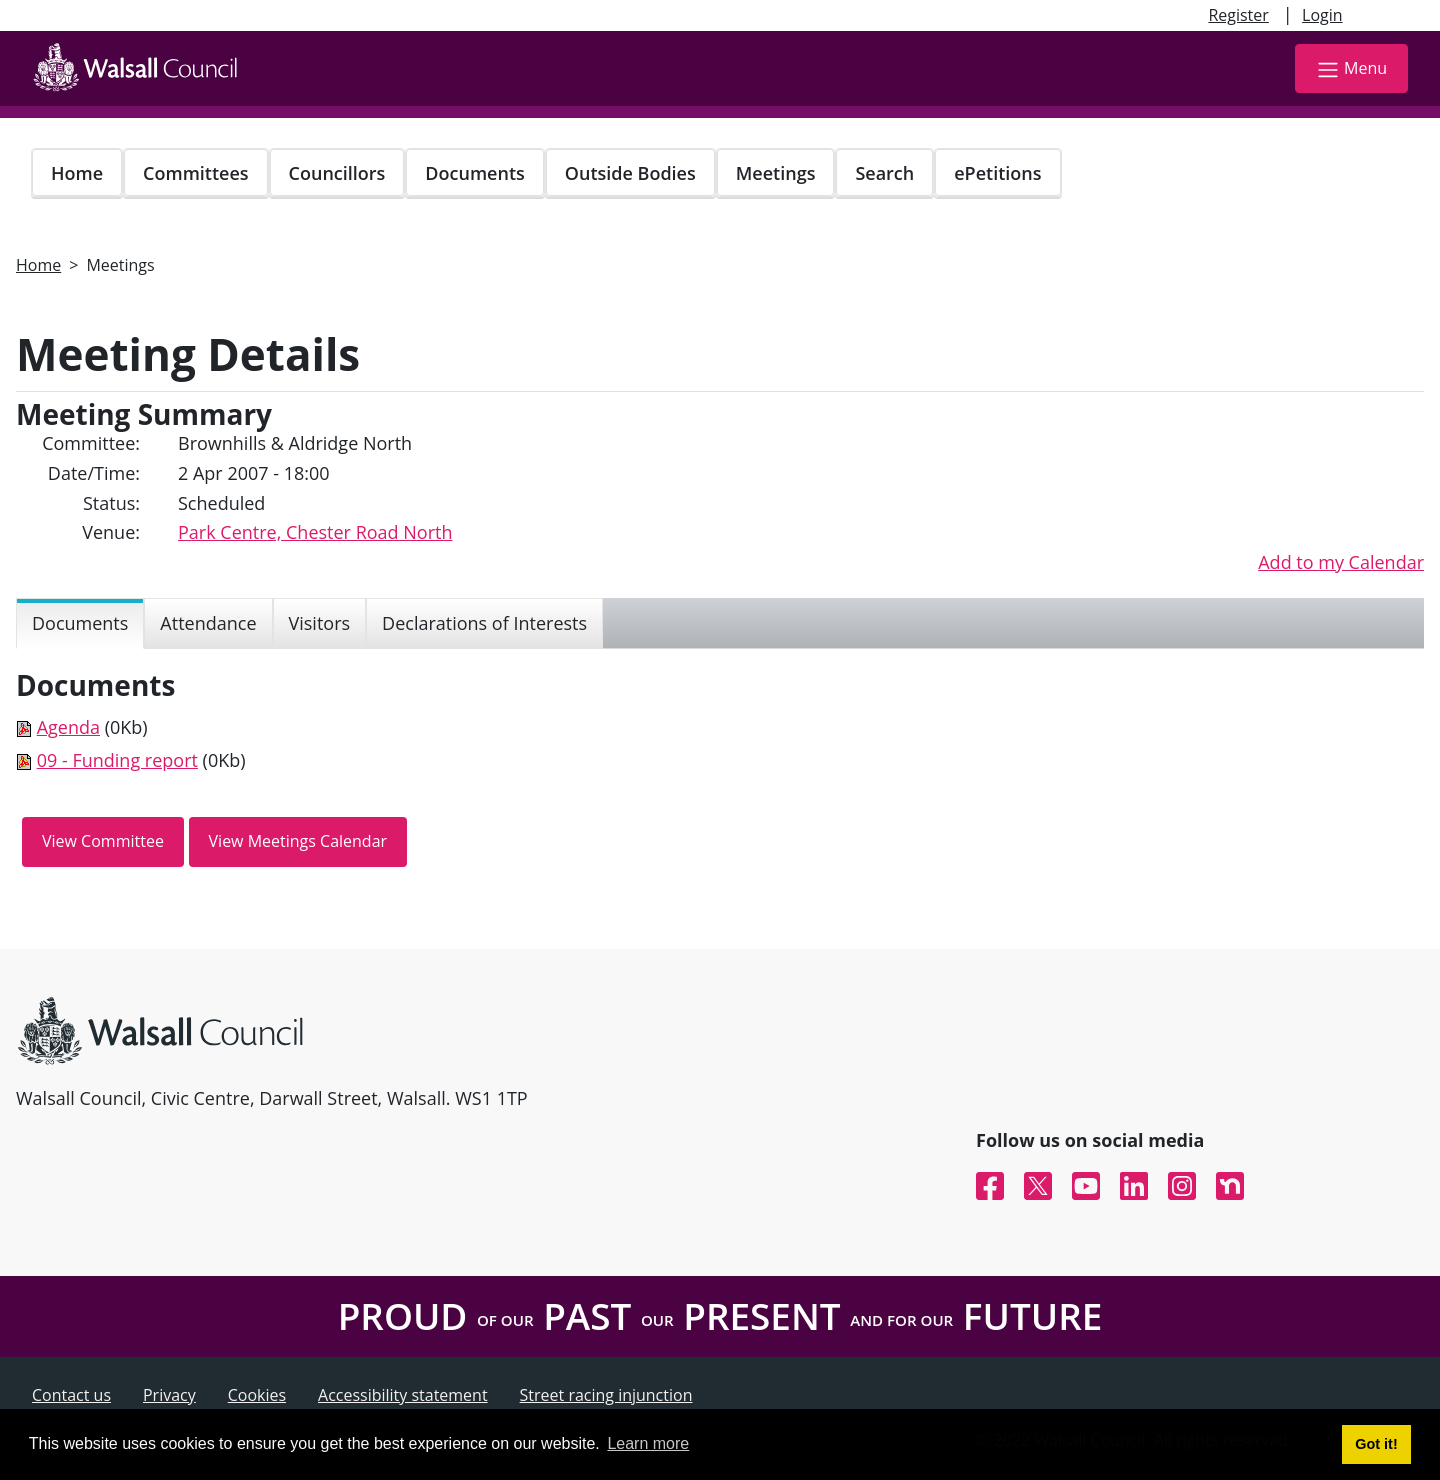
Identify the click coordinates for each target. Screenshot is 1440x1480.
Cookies (257, 1395)
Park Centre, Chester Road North (315, 532)
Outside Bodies (630, 173)
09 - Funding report (117, 760)
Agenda (68, 727)
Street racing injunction (606, 1395)
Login (1322, 15)
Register (1238, 15)
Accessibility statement (403, 1395)
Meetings (776, 173)
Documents (474, 173)
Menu (1351, 69)
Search (884, 173)
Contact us (71, 1395)
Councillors (337, 173)
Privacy (169, 1395)
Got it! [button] (1376, 1444)
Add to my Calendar (1341, 562)
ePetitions (997, 173)
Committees (196, 173)
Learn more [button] (648, 1443)
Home (77, 173)
